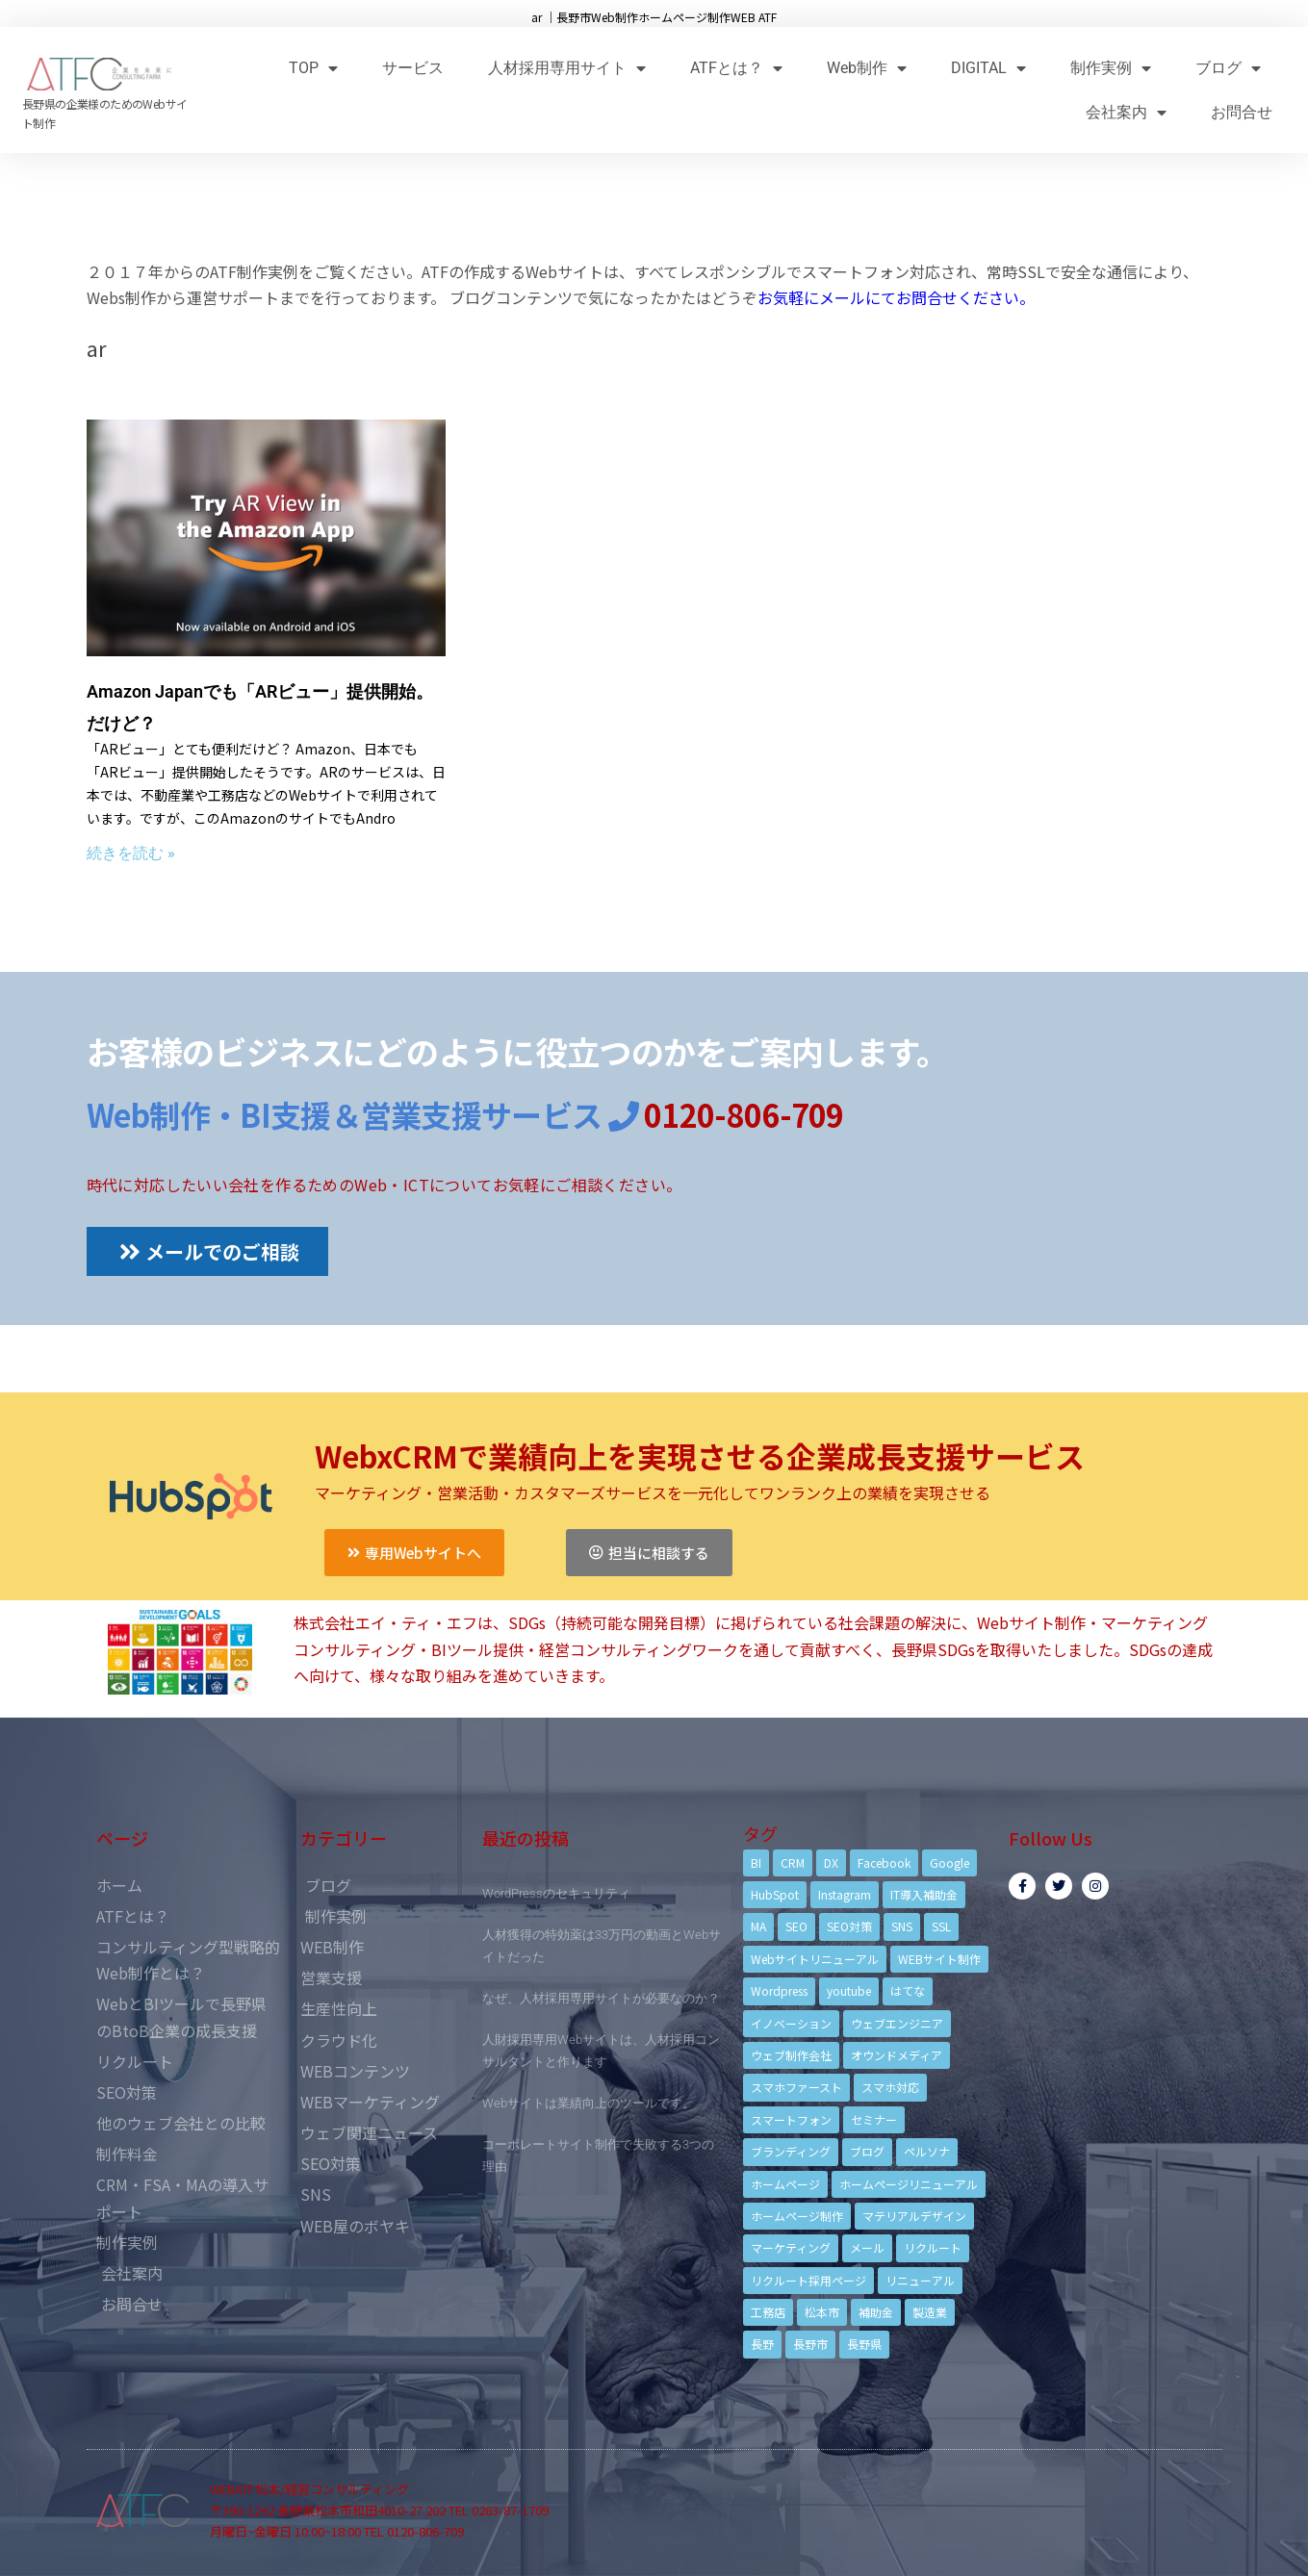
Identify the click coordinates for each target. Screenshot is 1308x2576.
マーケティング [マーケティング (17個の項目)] (791, 2247)
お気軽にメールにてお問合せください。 (896, 297)
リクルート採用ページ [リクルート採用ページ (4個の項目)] (808, 2280)
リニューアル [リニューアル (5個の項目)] (920, 2280)
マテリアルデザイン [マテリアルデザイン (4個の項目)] (914, 2215)
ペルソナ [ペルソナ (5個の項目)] (927, 2151)
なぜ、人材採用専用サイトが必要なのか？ (601, 1998)
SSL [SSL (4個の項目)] (941, 1926)
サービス (413, 68)
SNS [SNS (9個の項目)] (901, 1926)
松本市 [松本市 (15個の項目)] (822, 2312)
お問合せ (1241, 112)
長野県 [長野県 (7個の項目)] (864, 2343)
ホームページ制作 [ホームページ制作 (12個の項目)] (797, 2215)
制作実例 (1110, 68)
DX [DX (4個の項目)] (831, 1862)
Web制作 (867, 68)
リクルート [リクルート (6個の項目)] (933, 2247)
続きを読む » (131, 853)
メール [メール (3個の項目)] (867, 2247)
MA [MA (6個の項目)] (758, 1926)
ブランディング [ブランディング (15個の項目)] (791, 2151)
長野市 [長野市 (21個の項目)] (810, 2343)
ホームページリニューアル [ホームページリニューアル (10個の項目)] (908, 2184)
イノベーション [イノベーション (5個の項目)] (791, 2023)
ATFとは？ (736, 68)
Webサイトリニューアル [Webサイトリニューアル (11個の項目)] (815, 1959)
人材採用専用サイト (567, 68)
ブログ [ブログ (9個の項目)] (867, 2151)
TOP (313, 68)
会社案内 (1126, 112)
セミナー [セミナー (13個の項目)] (874, 2119)
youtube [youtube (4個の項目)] (849, 1990)
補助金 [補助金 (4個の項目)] (876, 2312)
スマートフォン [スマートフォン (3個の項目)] (791, 2119)
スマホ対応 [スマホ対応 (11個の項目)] (890, 2087)
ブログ (1228, 68)
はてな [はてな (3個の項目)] (907, 1990)
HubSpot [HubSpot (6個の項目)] (775, 1894)
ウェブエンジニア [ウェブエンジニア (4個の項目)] (897, 2023)
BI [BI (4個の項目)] (756, 1862)
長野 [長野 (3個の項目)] (762, 2343)
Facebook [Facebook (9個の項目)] (884, 1862)
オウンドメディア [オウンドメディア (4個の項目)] (896, 2055)
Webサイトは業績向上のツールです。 (588, 2103)
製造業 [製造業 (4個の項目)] (929, 2312)
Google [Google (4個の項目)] (949, 1862)
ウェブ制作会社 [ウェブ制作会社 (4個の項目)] (791, 2055)
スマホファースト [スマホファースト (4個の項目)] (796, 2087)
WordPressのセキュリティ (556, 1893)
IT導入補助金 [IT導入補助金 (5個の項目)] (924, 1894)
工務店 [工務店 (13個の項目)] (768, 2312)
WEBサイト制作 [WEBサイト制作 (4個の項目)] (939, 1959)
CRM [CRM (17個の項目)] (793, 1862)
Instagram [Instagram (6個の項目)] (844, 1894)
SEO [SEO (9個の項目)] (796, 1926)
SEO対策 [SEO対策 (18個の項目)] (849, 1926)
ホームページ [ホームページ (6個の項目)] (785, 2184)
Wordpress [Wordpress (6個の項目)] (779, 1990)
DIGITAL (988, 68)
